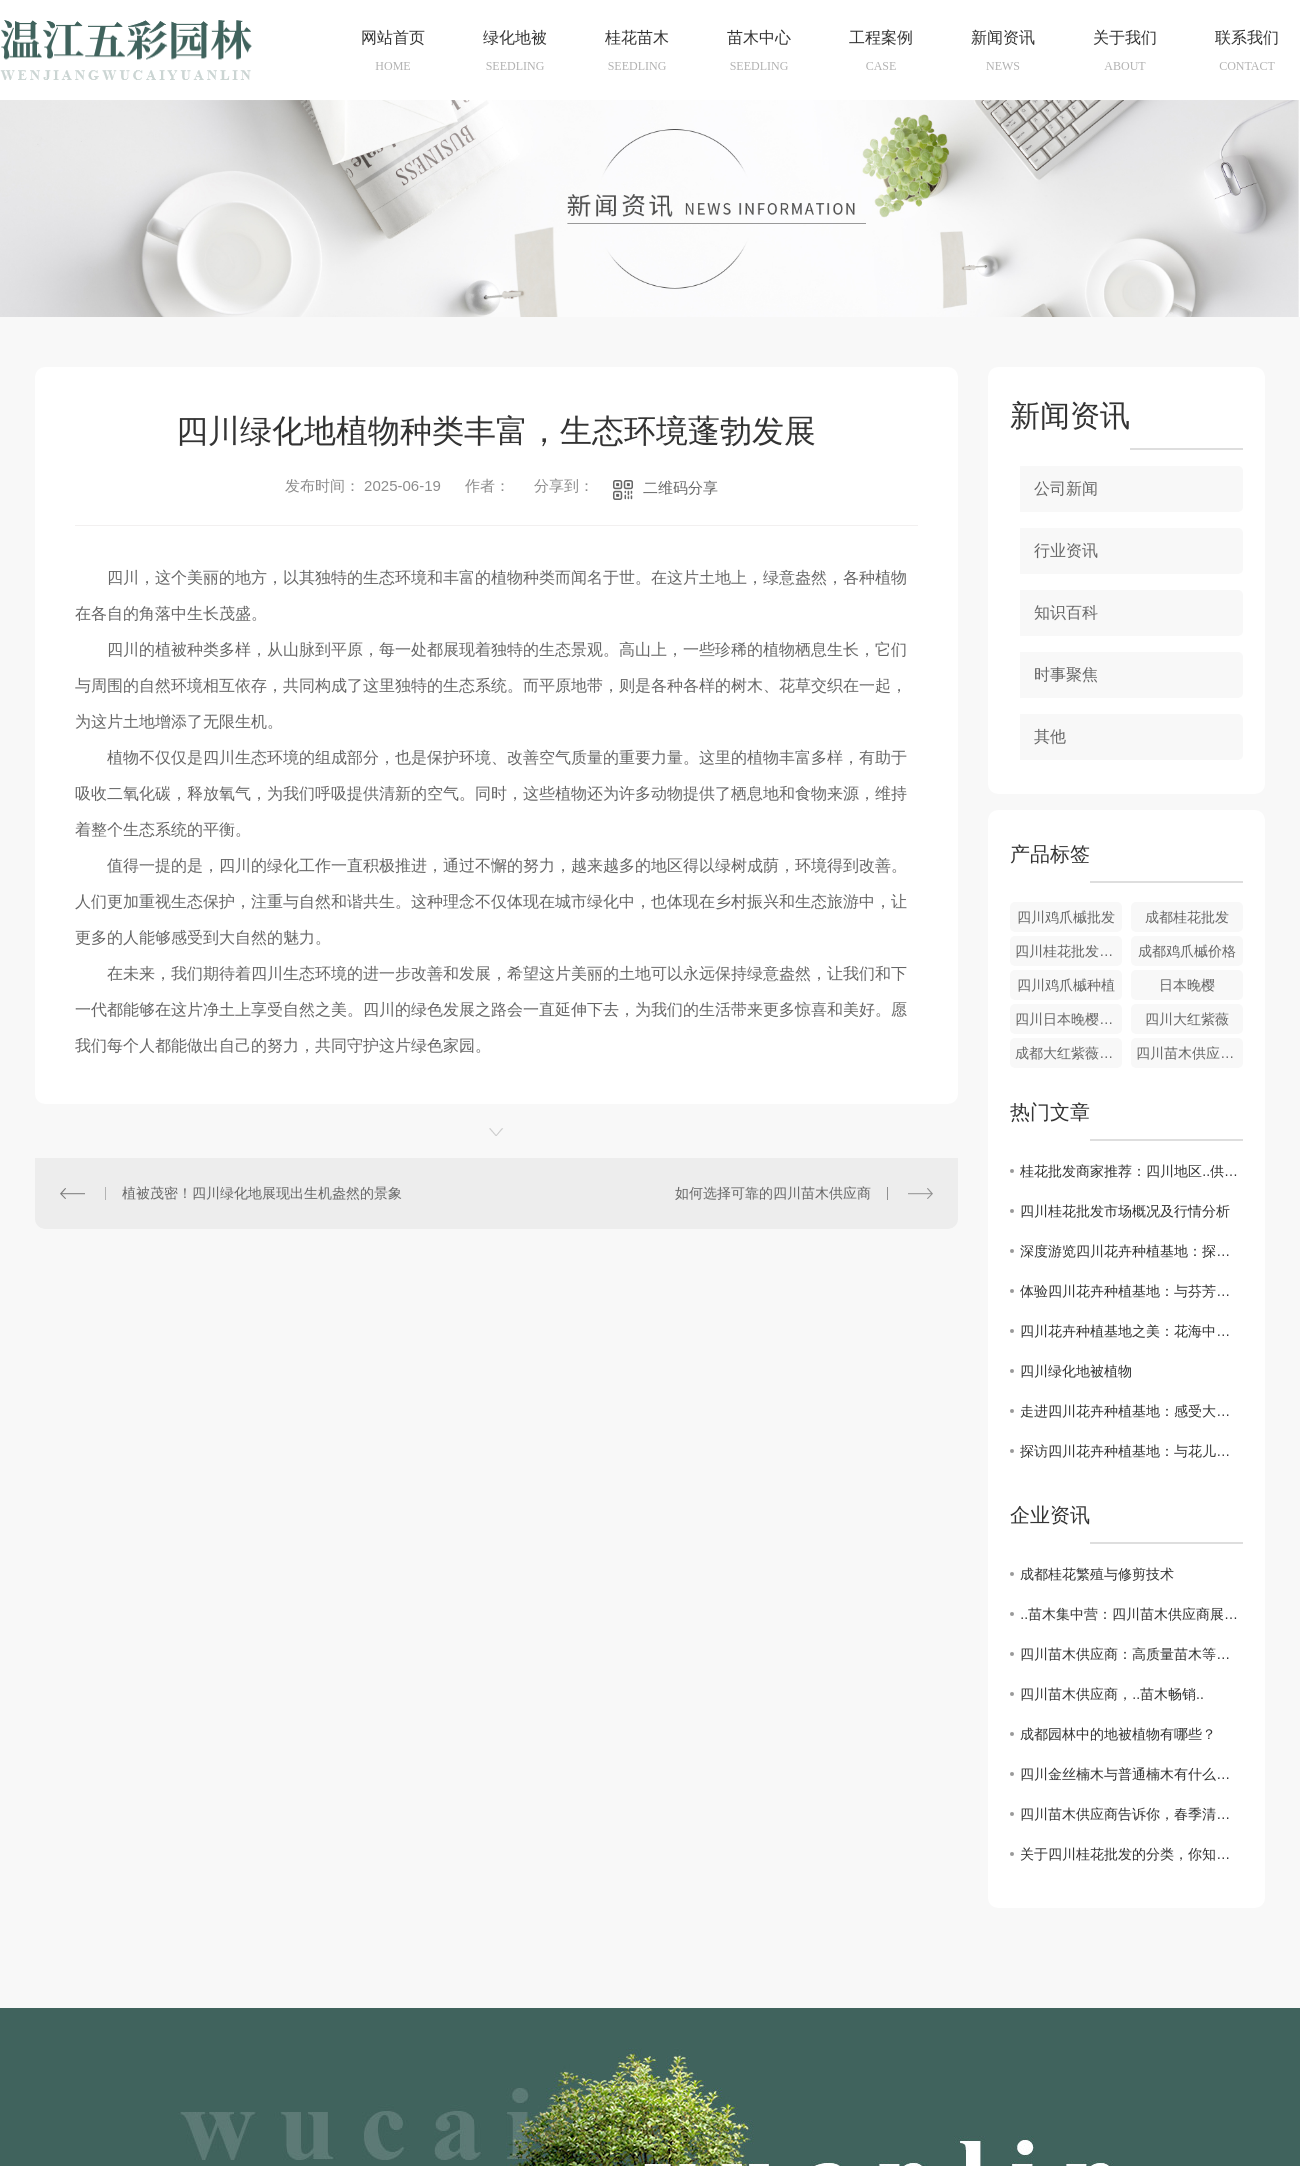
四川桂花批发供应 (1068, 951)
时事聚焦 (1066, 674)
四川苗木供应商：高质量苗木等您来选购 (1131, 1654)
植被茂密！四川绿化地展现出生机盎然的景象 (262, 1193)
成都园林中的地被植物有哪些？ (1118, 1734)
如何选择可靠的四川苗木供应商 (773, 1193)
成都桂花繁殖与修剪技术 (1097, 1574)
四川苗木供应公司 (1189, 1053)
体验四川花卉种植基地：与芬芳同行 (1131, 1291)
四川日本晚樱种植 (1068, 1019)
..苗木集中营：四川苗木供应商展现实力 (1131, 1614)
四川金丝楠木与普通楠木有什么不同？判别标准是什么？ (1131, 1774)
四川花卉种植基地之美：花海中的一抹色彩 (1131, 1331)
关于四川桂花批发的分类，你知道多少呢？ (1131, 1854)
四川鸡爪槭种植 (1066, 985)
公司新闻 (1066, 488)
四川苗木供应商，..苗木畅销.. (1112, 1694)
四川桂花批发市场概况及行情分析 (1125, 1211)
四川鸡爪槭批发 (1066, 917)
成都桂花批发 (1187, 917)
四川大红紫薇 (1187, 1019)
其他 (1050, 736)
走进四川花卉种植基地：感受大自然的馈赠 (1131, 1411)
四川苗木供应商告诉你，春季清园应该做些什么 (1131, 1814)
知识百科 (1066, 612)
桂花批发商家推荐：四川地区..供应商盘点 (1131, 1171)
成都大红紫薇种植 (1068, 1053)
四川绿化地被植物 (1076, 1371)
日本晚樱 (1187, 985)
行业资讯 (1066, 550)
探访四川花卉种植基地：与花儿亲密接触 (1131, 1451)
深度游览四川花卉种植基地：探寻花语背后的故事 (1131, 1251)
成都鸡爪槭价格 (1187, 951)
